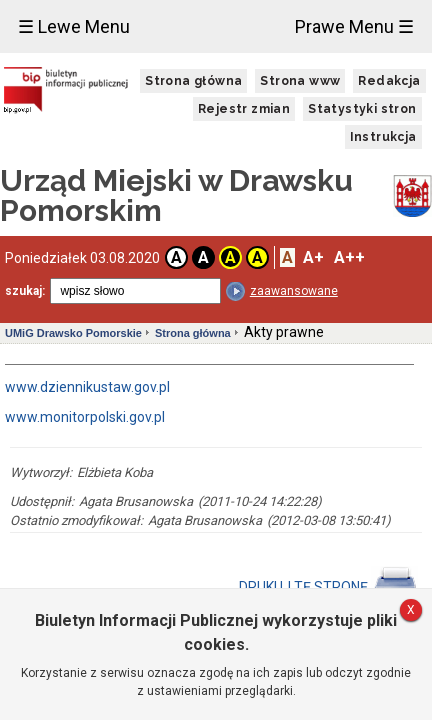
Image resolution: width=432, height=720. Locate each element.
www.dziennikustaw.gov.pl (87, 387)
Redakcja (389, 81)
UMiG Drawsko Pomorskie (73, 333)
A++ (349, 257)
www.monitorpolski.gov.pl (85, 417)
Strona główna (193, 81)
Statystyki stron (362, 109)
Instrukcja (383, 137)
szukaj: (25, 291)
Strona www (300, 81)
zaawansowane (294, 291)
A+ (313, 257)
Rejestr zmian (244, 109)
